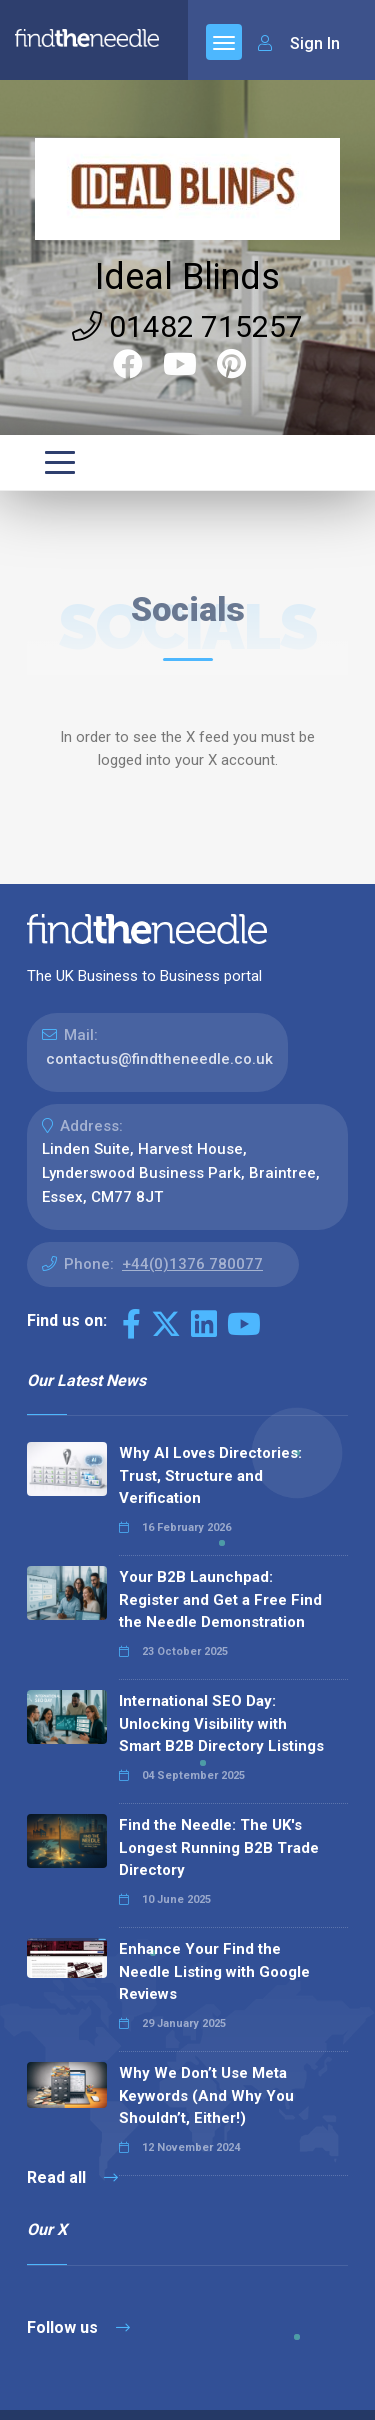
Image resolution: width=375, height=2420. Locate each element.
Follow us (78, 2327)
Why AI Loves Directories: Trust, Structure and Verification (210, 1475)
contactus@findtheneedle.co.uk (159, 1059)
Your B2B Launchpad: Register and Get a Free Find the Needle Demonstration (220, 1599)
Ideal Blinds (187, 277)
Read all (72, 2177)
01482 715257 (187, 326)
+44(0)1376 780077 (192, 1264)
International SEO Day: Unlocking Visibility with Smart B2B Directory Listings (221, 1723)
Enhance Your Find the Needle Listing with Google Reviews (214, 1971)
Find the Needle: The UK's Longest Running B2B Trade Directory (219, 1847)
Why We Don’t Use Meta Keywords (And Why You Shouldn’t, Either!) (206, 2095)
